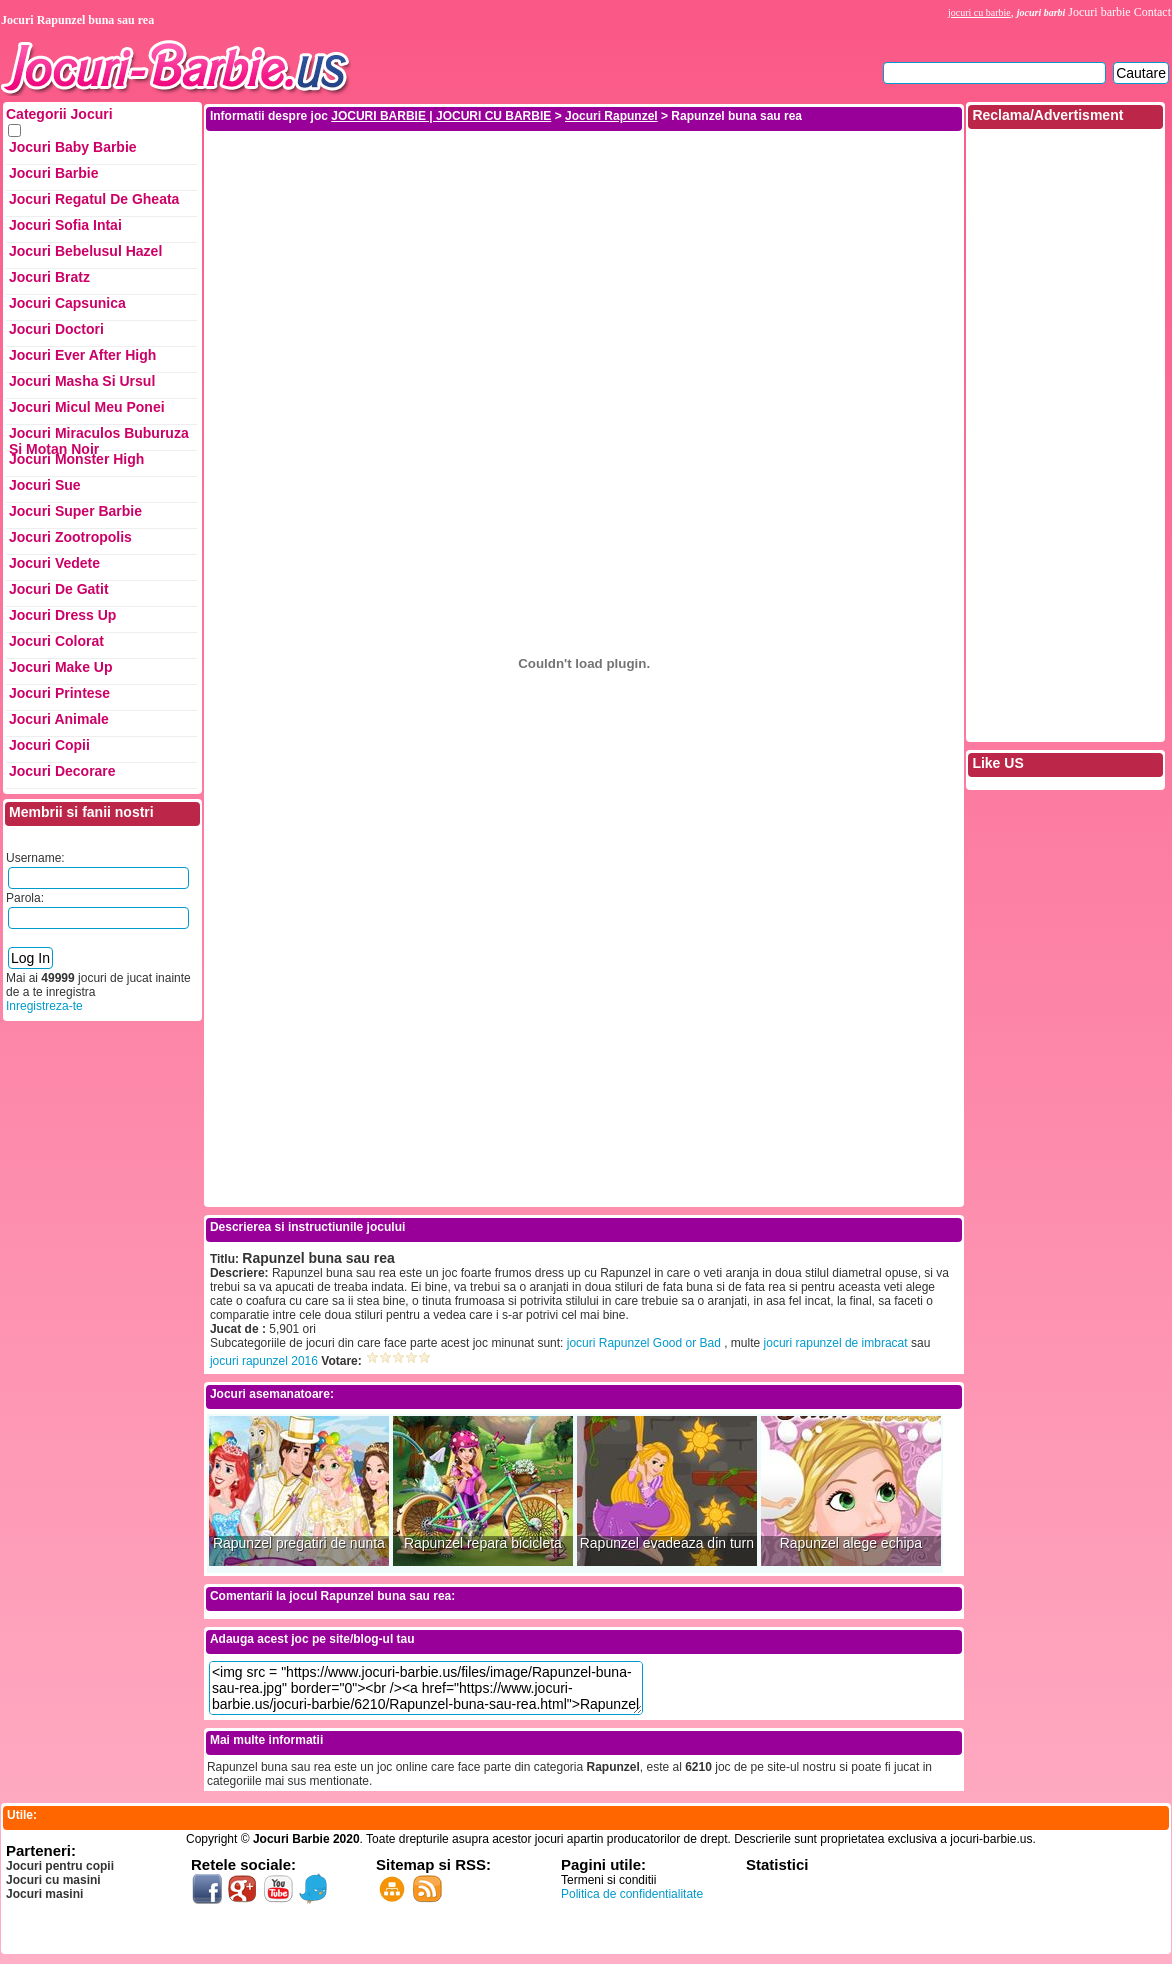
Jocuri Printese (59, 693)
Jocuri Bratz (49, 277)
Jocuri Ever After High (82, 355)
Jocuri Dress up (62, 615)
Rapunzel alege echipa (851, 1543)
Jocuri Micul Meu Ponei (87, 407)
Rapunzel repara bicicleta (483, 1543)
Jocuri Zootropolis (70, 537)
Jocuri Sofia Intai (65, 225)
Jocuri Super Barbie (75, 511)
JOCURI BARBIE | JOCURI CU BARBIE (441, 116)
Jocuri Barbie (53, 173)
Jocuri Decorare (62, 771)
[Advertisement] (584, 273)
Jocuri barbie (1099, 12)
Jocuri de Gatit (59, 589)
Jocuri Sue (45, 485)
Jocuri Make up (60, 667)
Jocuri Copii (49, 745)
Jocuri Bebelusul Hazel (85, 251)
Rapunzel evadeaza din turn (667, 1543)
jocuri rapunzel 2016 (264, 1361)
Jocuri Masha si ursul (82, 381)
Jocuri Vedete (54, 563)
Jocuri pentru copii (60, 1866)
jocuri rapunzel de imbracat (836, 1343)
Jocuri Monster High (76, 459)
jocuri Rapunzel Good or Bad (644, 1343)
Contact (1152, 12)
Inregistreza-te (44, 1006)
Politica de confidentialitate (632, 1894)
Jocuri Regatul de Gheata (94, 199)
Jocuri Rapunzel (611, 116)
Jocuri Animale (59, 719)
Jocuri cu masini (53, 1880)
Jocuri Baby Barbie (73, 147)
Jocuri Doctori (56, 329)
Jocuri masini (44, 1894)
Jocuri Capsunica (67, 303)
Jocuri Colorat (56, 641)
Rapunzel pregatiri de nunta (299, 1543)
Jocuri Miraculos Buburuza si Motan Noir (99, 438)
